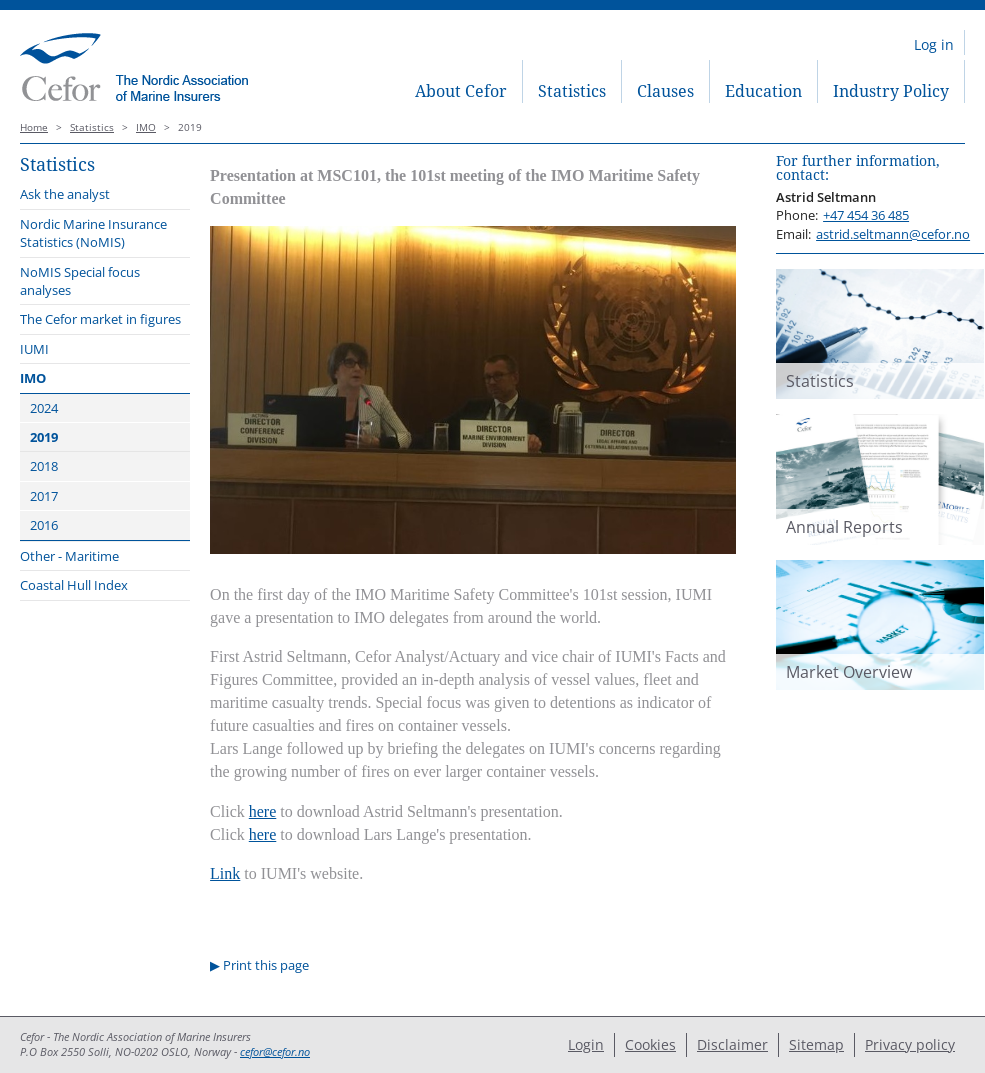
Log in (934, 44)
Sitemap (816, 1044)
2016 (44, 525)
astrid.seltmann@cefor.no (893, 234)
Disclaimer (732, 1044)
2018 (44, 466)
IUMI (34, 349)
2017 (44, 496)
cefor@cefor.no (275, 1052)
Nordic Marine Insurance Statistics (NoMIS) (93, 233)
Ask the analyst (65, 194)
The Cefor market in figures (100, 319)
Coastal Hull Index (74, 585)
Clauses (665, 91)
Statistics (572, 91)
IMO (146, 127)
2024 (44, 408)
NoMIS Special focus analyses (80, 281)
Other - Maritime (69, 556)
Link (225, 873)
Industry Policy (891, 91)
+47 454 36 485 (866, 215)
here (263, 811)
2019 (44, 437)
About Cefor (461, 91)
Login (586, 1044)
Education (763, 91)
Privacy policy (910, 1044)
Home (34, 127)
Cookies (650, 1044)
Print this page (266, 965)
